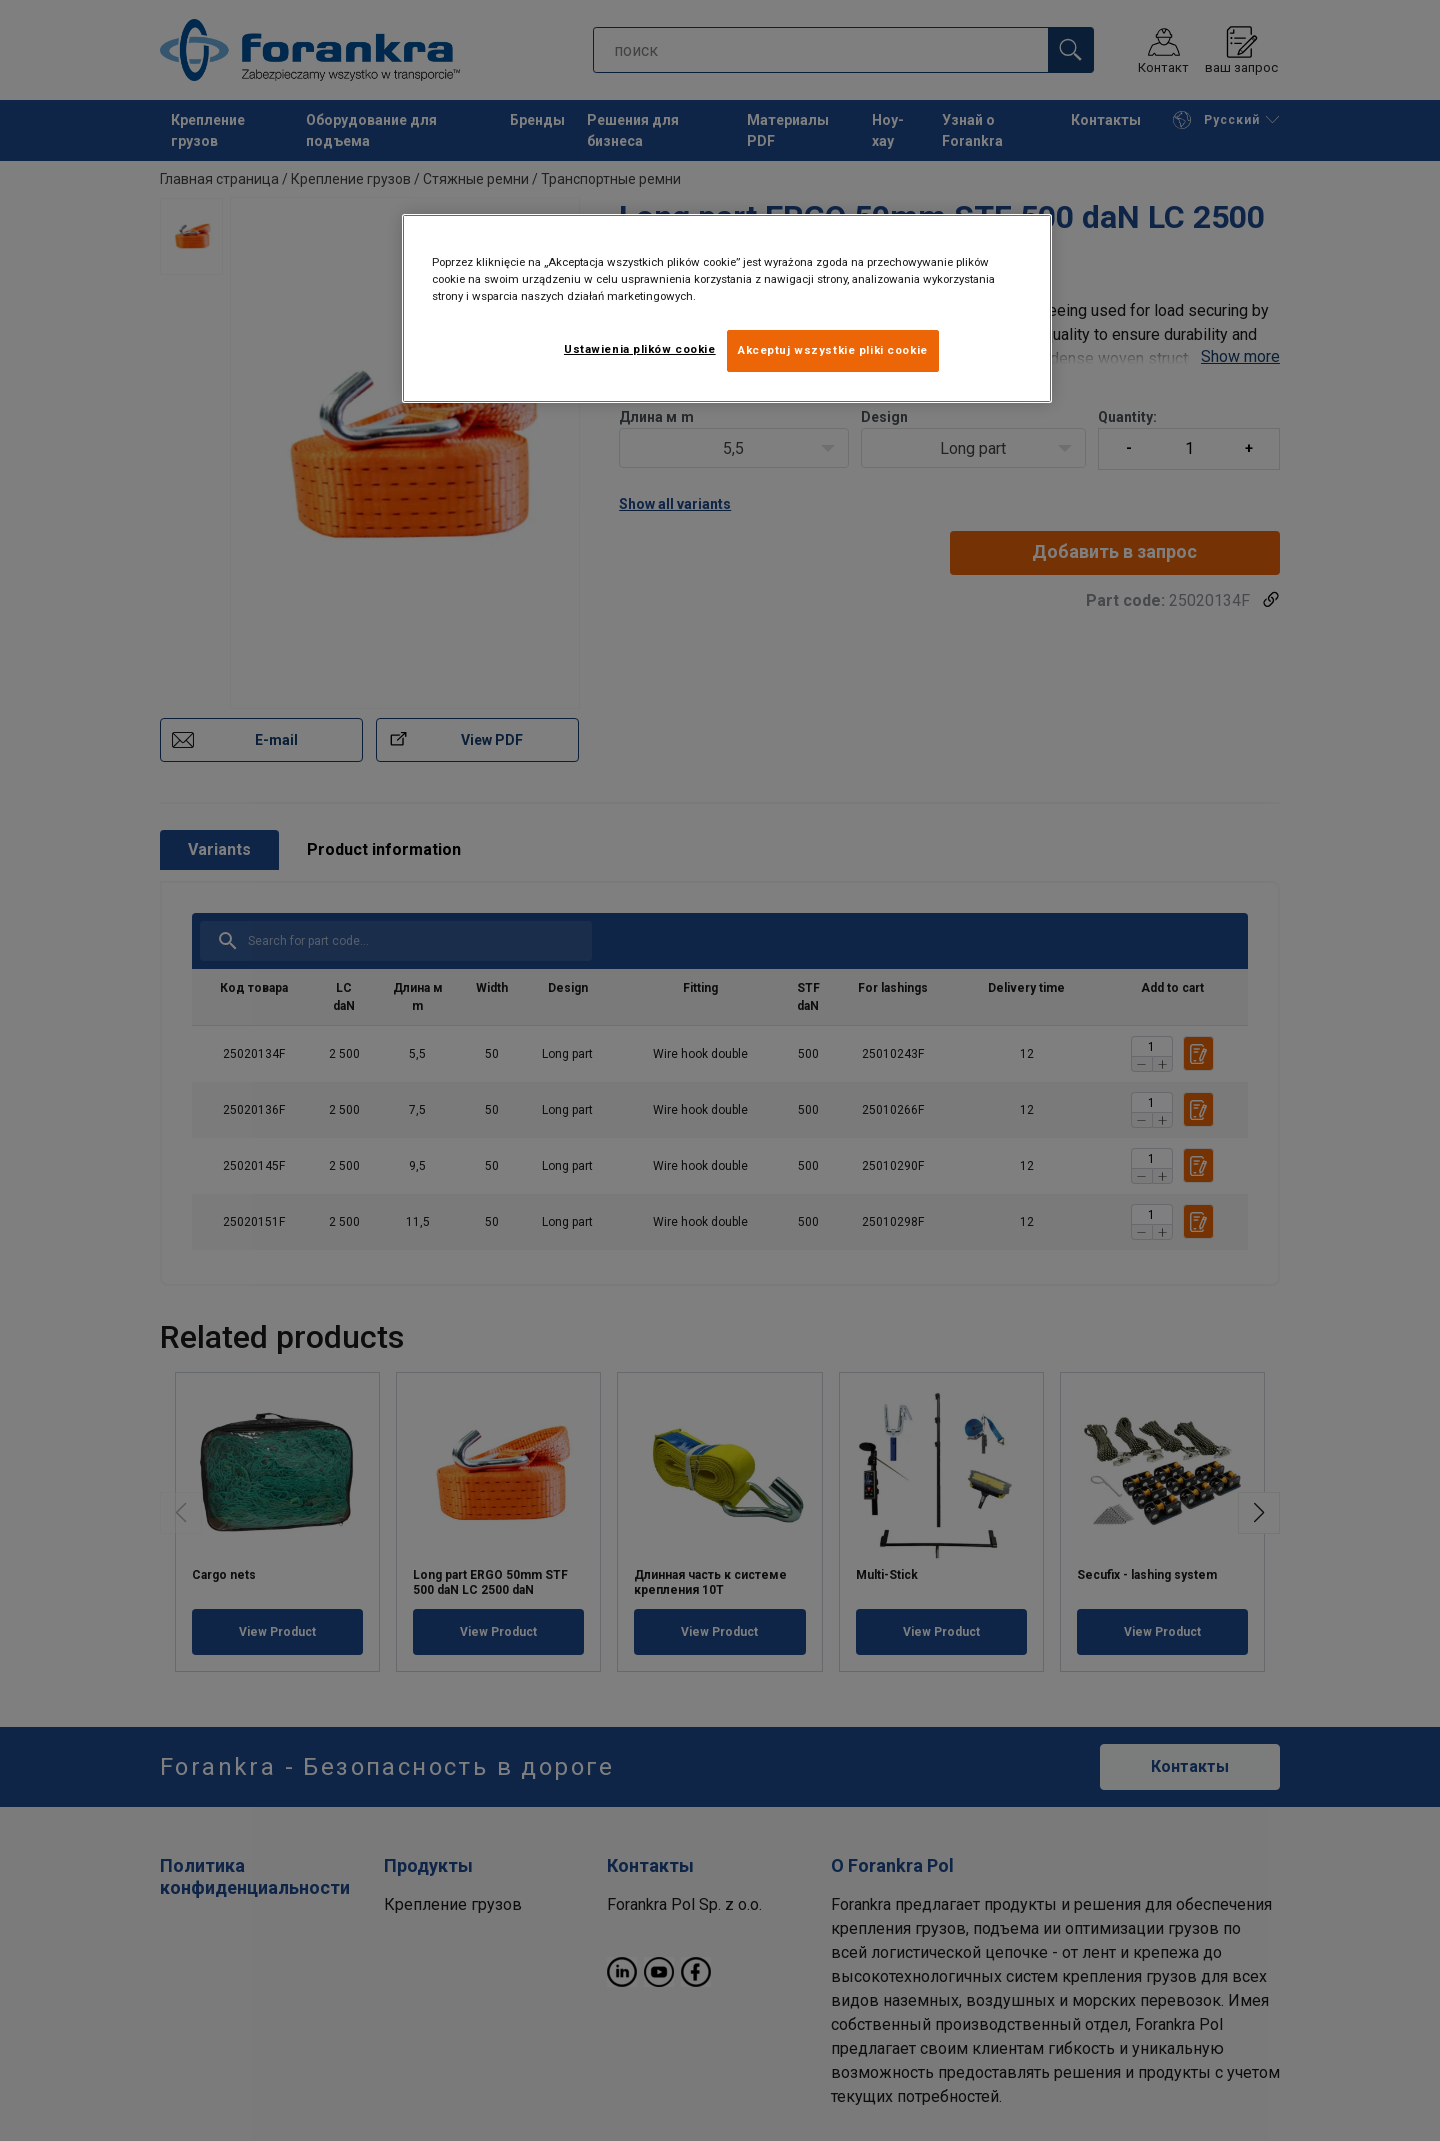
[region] (727, 308)
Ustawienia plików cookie (640, 349)
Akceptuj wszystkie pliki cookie (833, 350)
